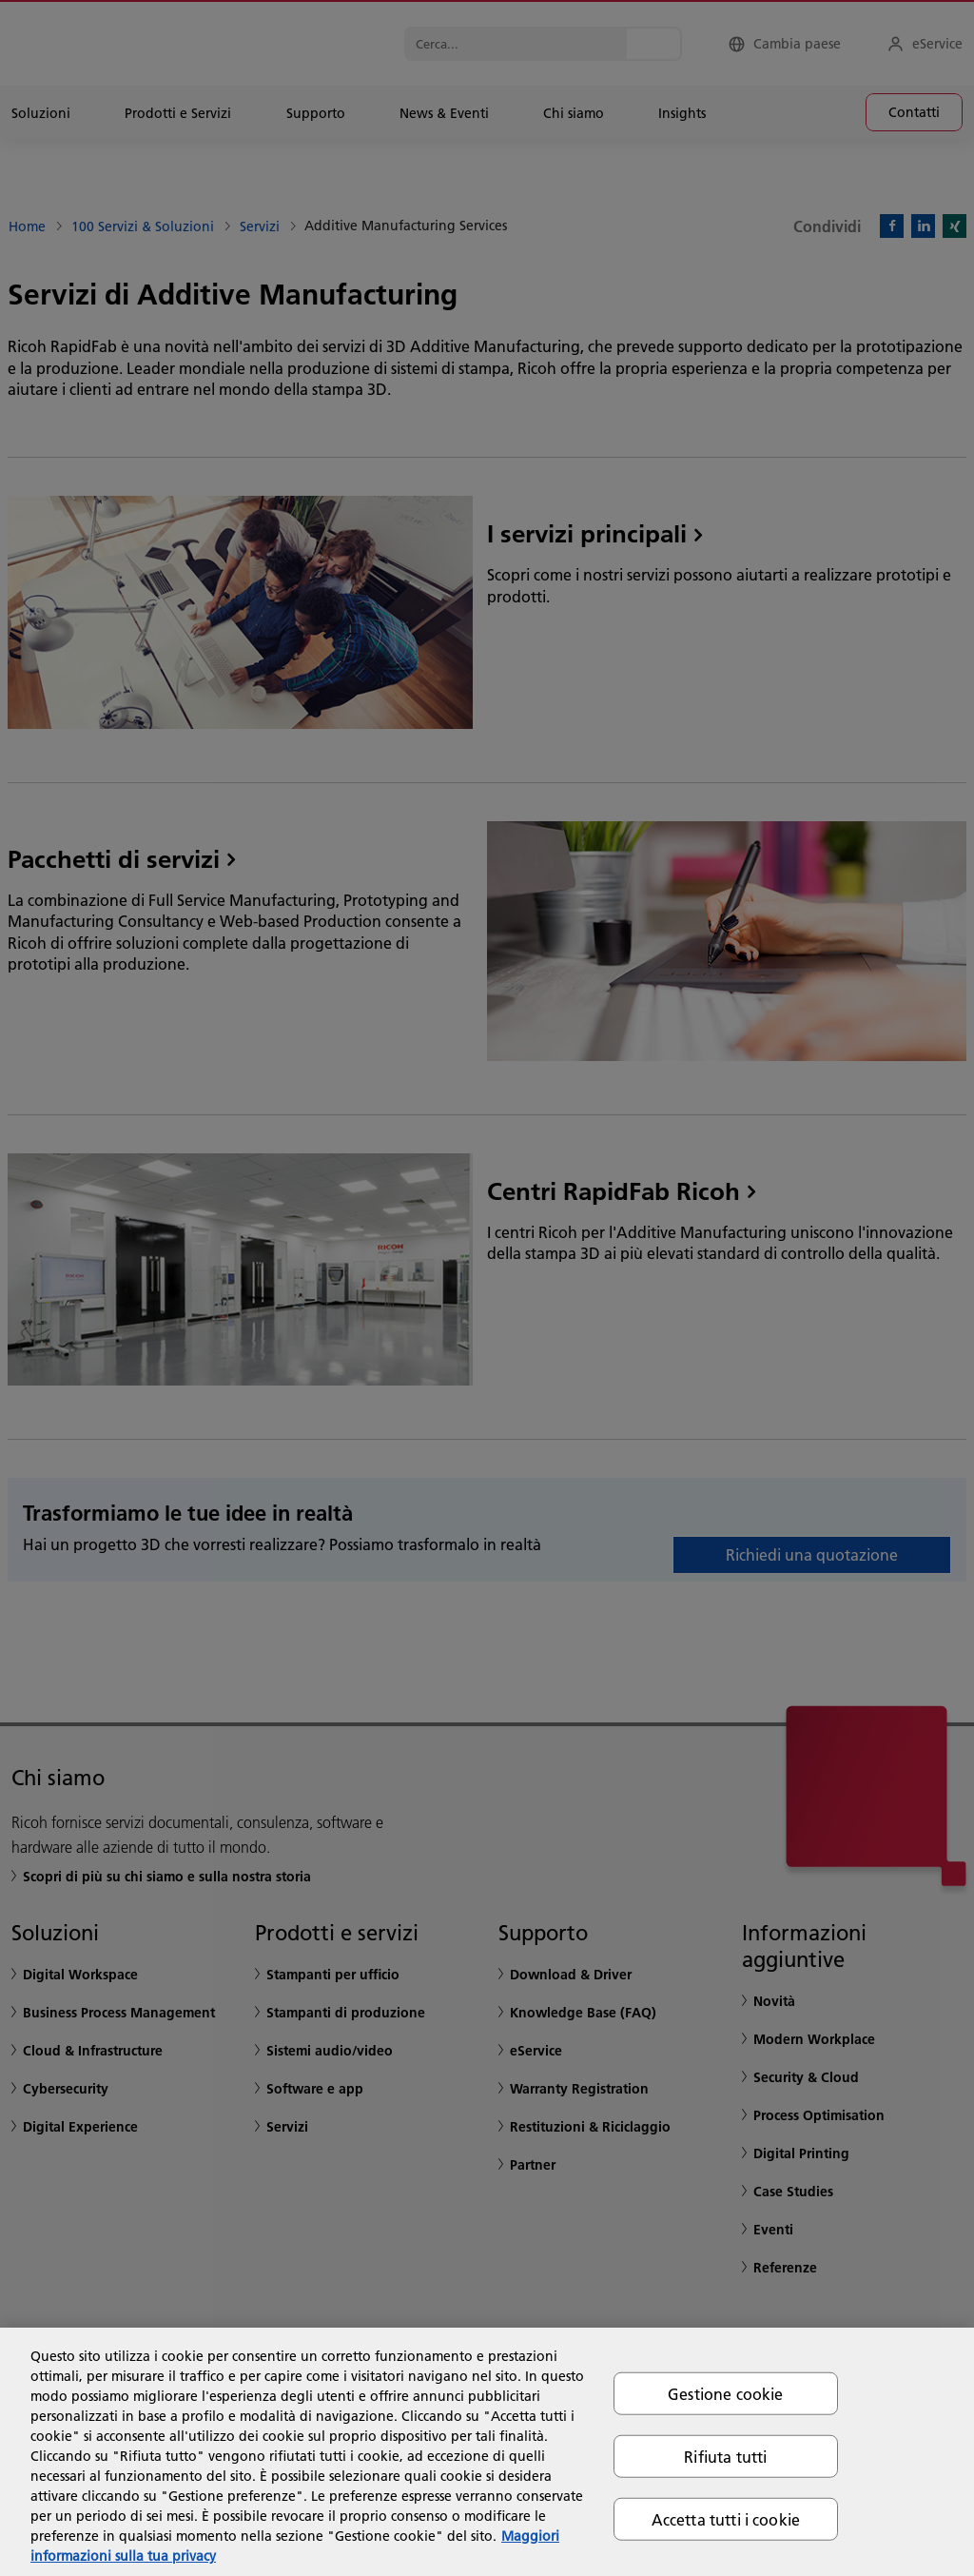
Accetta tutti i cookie (726, 2519)
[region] (487, 2452)
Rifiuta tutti (725, 2456)
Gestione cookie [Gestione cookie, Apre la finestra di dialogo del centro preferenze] (725, 2393)
